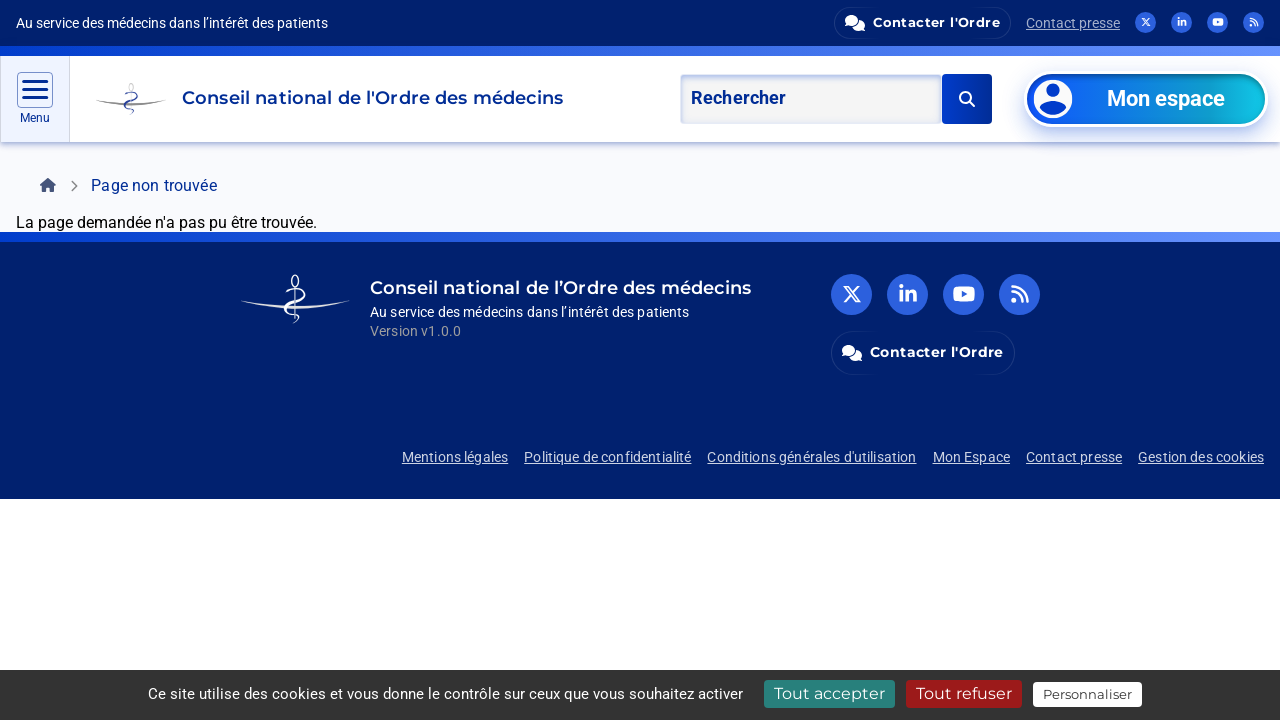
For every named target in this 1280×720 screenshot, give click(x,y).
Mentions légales (455, 457)
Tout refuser (964, 693)
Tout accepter (829, 693)
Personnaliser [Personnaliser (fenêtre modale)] (1087, 694)
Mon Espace (972, 457)
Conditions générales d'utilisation (811, 457)
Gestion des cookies (1201, 457)
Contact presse (1073, 23)
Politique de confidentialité (607, 457)
